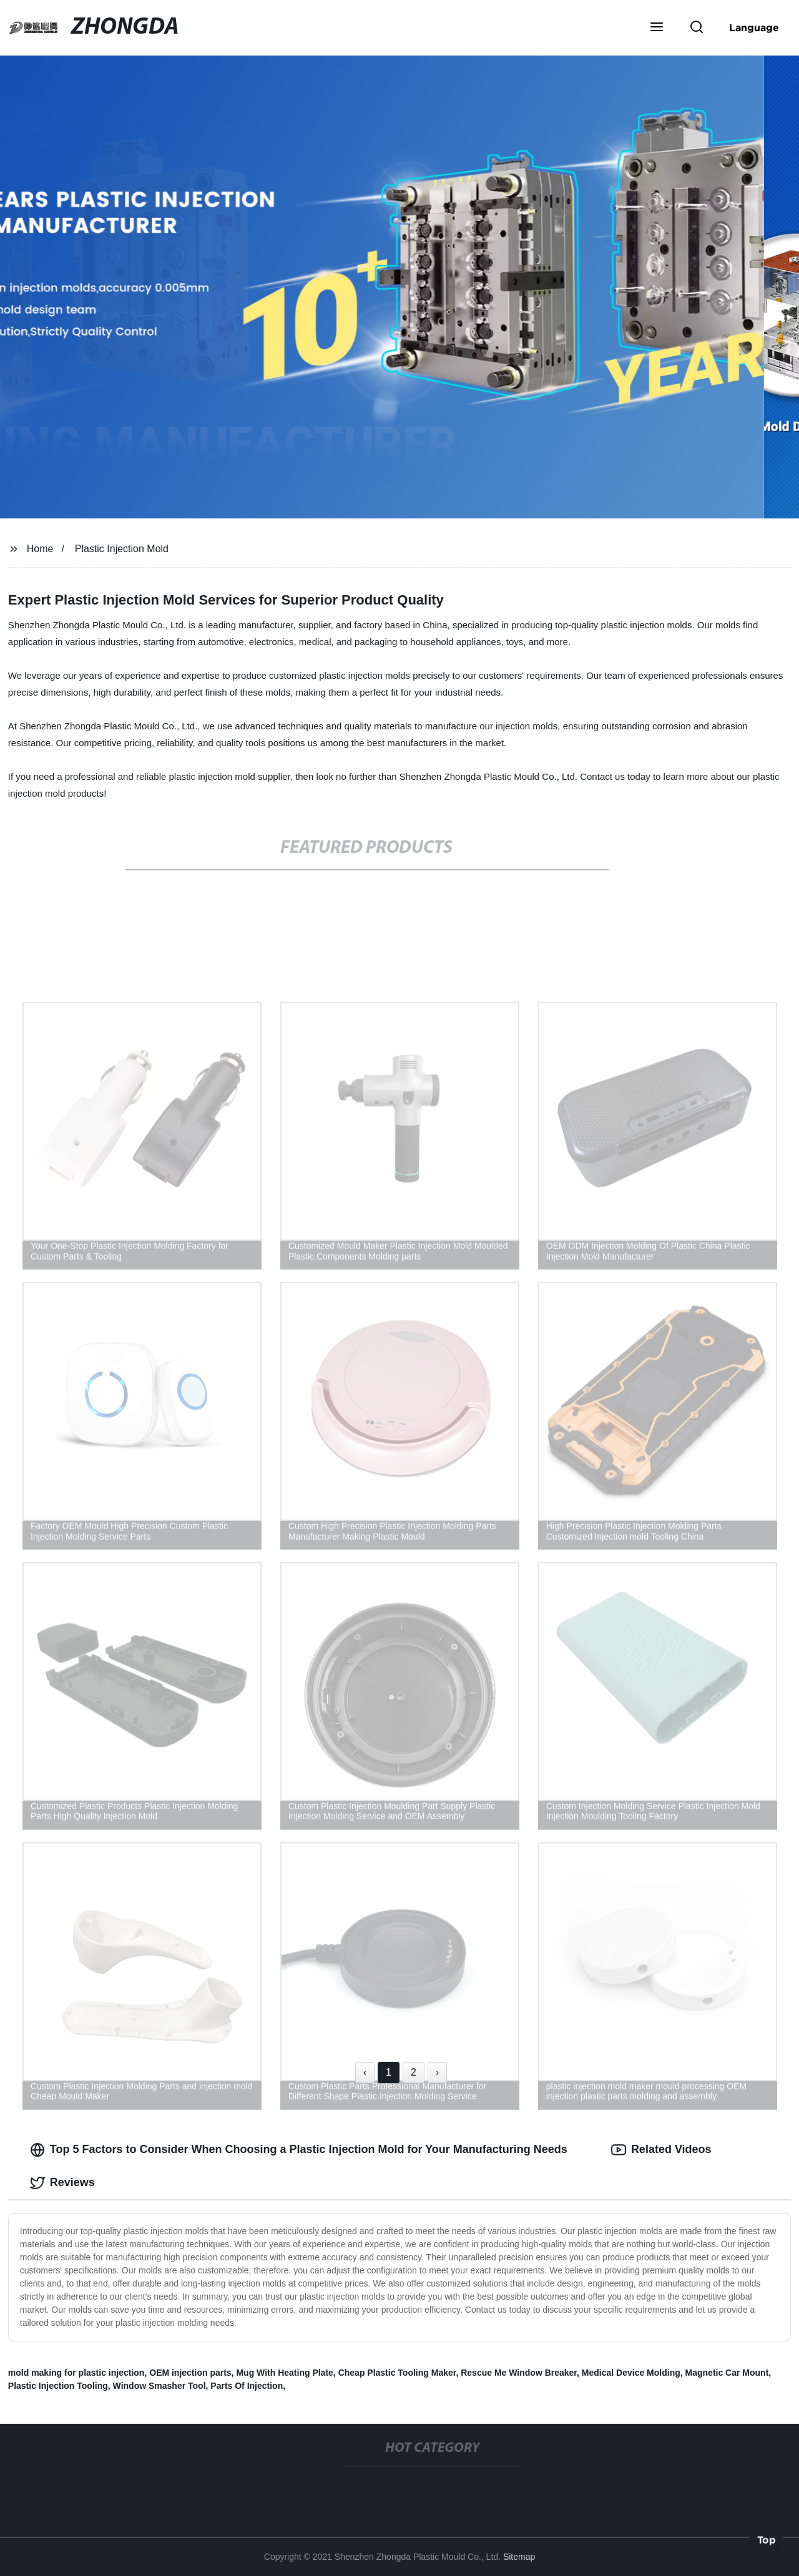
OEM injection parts (190, 2373)
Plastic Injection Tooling (58, 2386)
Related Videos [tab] (661, 2149)
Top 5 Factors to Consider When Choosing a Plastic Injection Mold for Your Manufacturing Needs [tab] (298, 2149)
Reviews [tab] (62, 2182)
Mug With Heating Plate (284, 2373)
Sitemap (519, 2557)
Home (40, 548)
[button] (656, 28)
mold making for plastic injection (76, 2373)
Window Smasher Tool (159, 2386)
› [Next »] (437, 2072)
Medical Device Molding (631, 2373)
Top (766, 2541)
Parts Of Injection (246, 2386)
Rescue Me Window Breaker (519, 2373)
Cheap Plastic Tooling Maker (397, 2373)
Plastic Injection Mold (122, 548)
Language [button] (754, 27)
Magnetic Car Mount (727, 2373)
